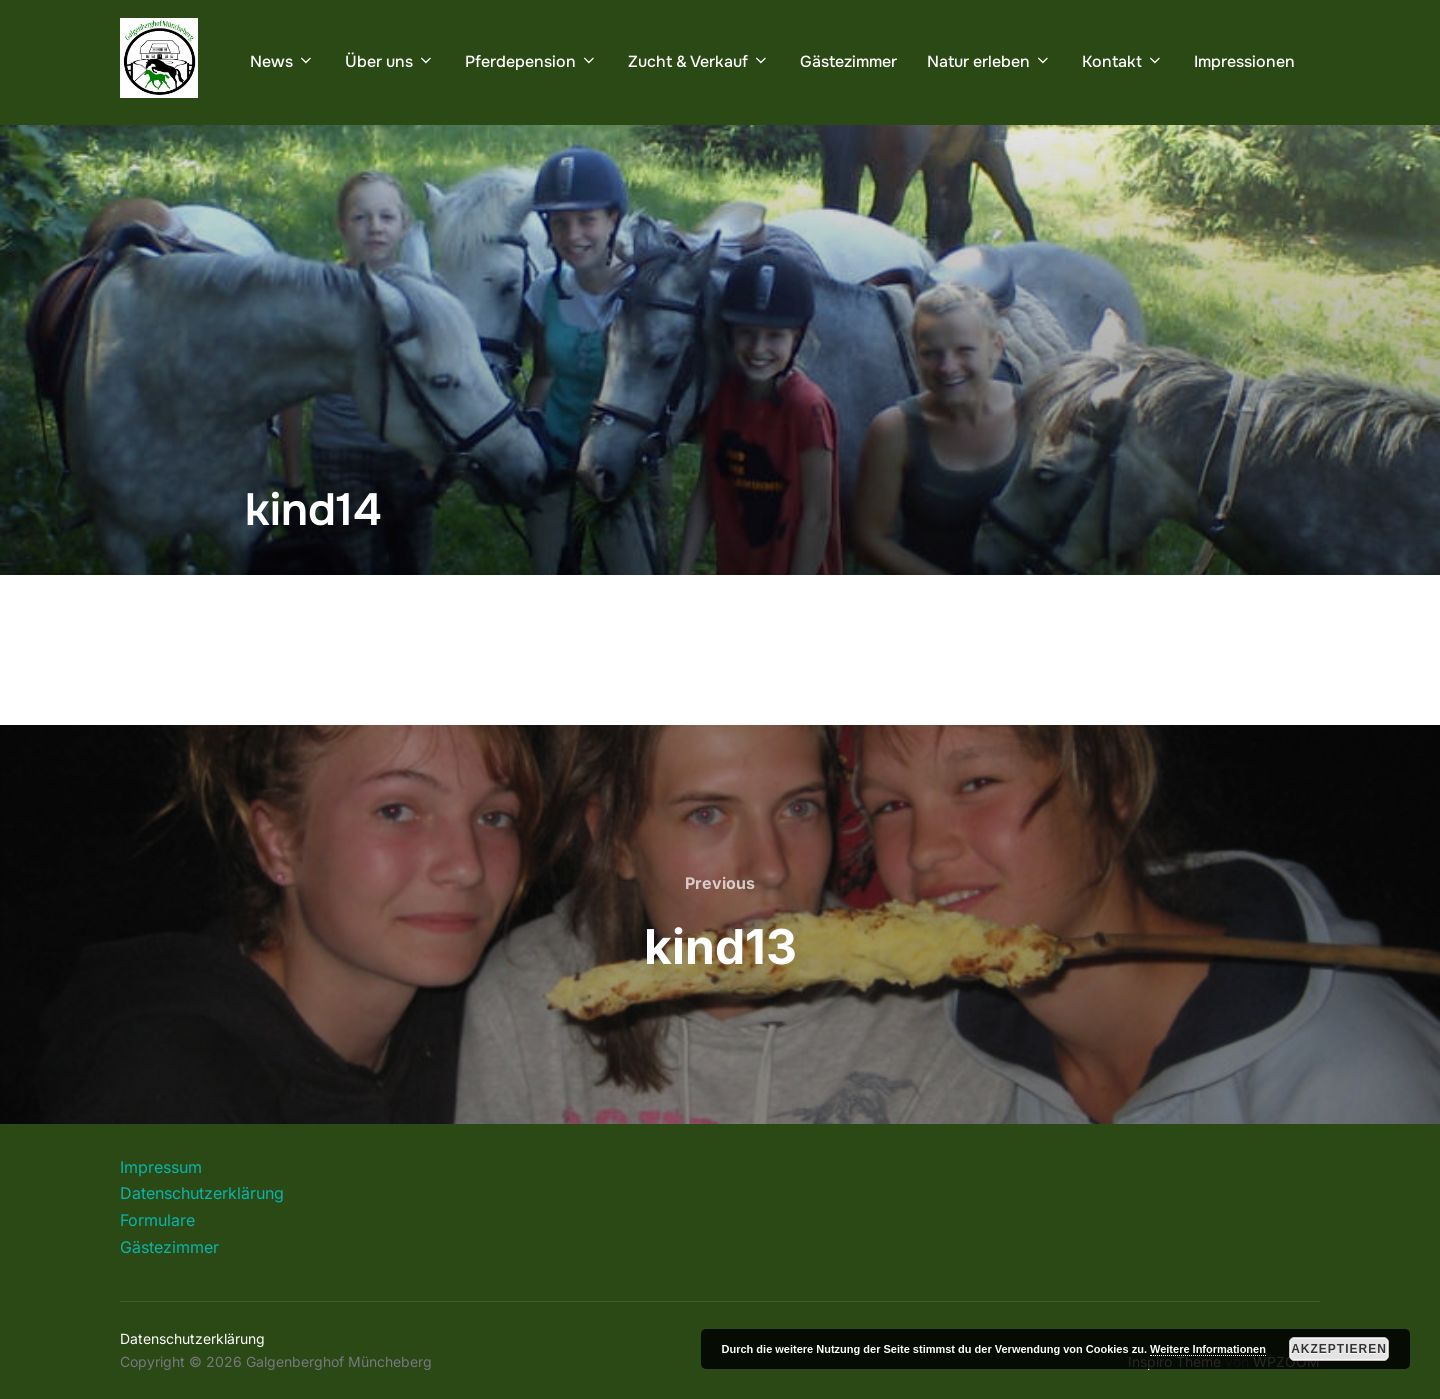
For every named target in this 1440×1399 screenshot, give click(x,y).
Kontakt (1123, 61)
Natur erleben (989, 61)
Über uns (390, 61)
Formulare (157, 1220)
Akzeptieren (1339, 1349)
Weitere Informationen (1208, 1349)
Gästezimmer (848, 61)
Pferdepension (531, 61)
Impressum (161, 1167)
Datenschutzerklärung (202, 1193)
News (282, 61)
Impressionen (1244, 61)
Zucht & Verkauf (699, 61)
